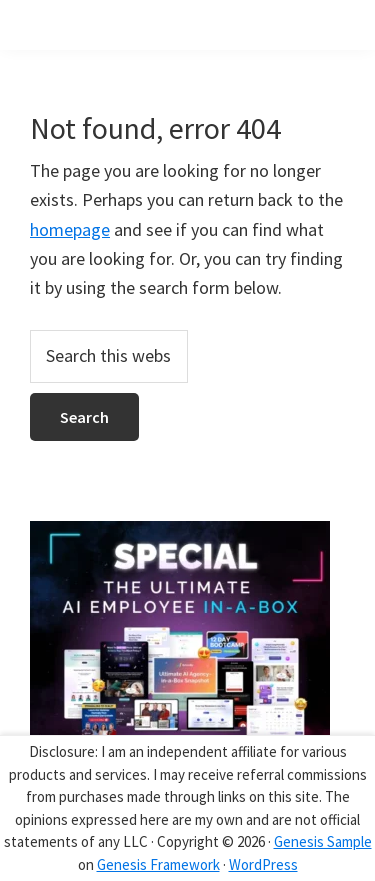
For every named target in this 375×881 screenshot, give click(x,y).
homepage (70, 229)
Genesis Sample (323, 841)
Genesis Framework (158, 864)
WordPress (263, 864)
